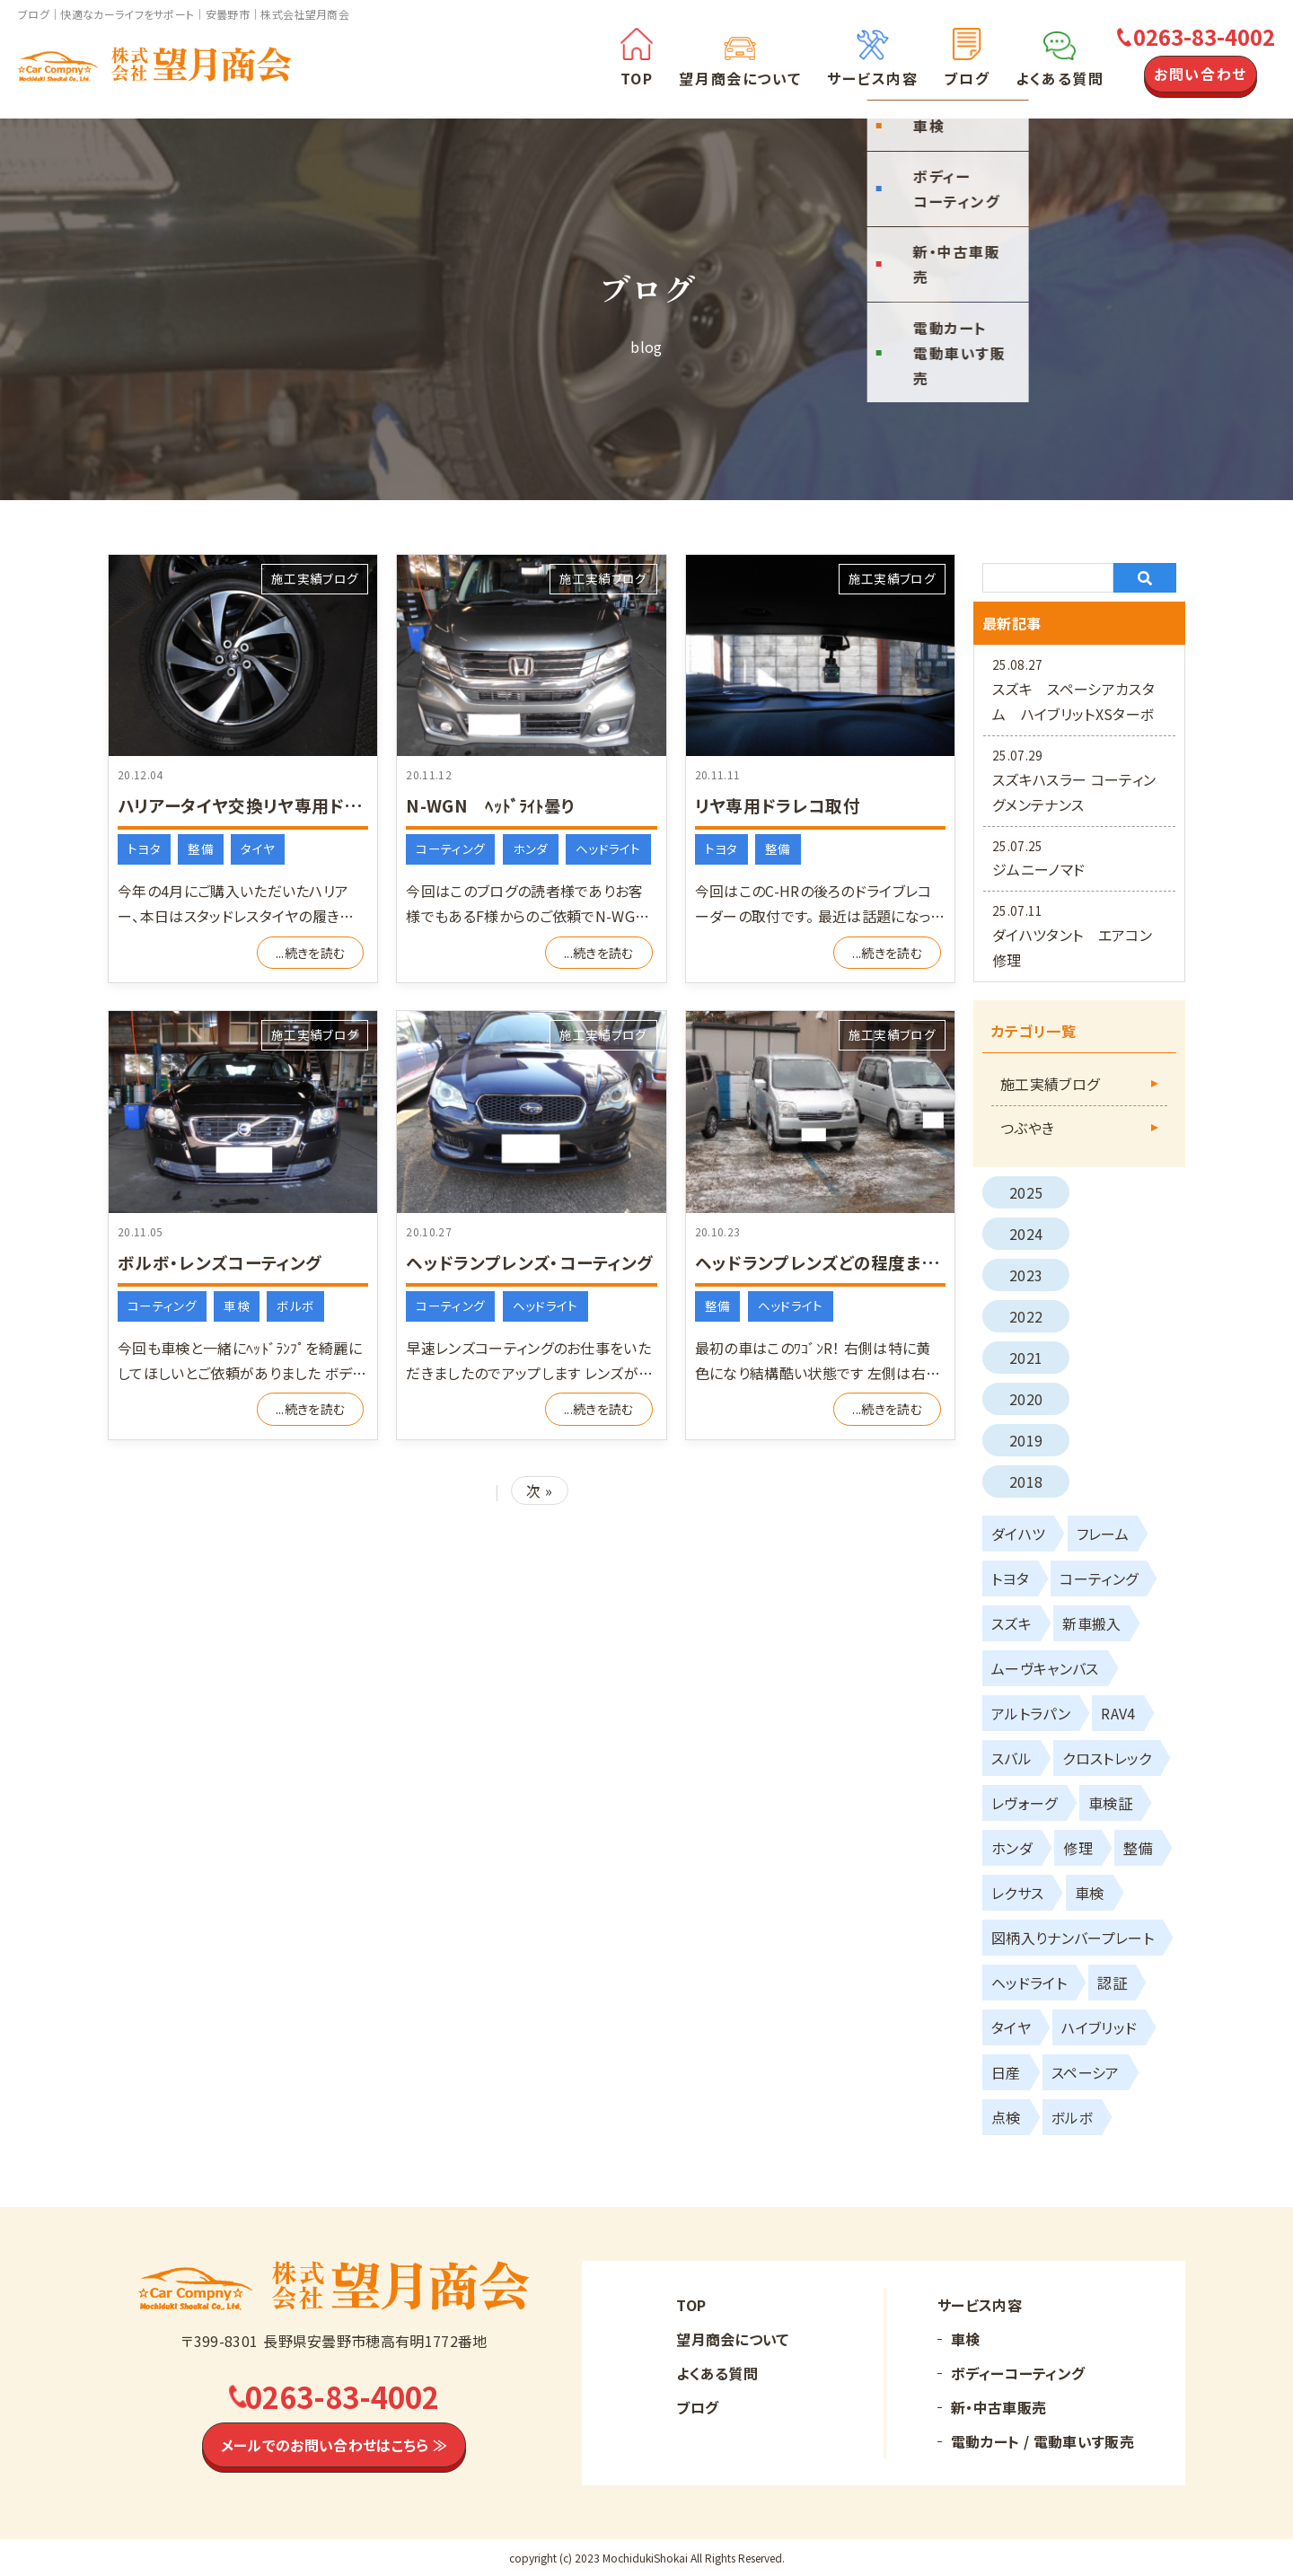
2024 (1025, 1233)
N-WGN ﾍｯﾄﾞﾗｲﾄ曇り (495, 805)
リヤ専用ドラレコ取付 (782, 805)
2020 (1025, 1399)
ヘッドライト (608, 848)
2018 (1025, 1481)
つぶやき (1027, 1128)
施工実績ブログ (314, 578)
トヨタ (144, 848)
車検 (237, 1305)
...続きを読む (311, 953)
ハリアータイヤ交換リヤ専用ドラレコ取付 (281, 805)
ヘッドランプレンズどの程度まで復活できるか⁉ (882, 1262)
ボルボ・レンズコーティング (225, 1262)
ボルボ (295, 1305)
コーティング (450, 848)
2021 (1025, 1357)
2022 (1025, 1316)
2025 (1025, 1192)
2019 (1025, 1440)
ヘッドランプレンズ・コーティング (536, 1262)
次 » (539, 1490)
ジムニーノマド (1038, 869)
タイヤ (258, 848)
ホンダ (531, 848)
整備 (201, 848)
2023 (1025, 1275)
